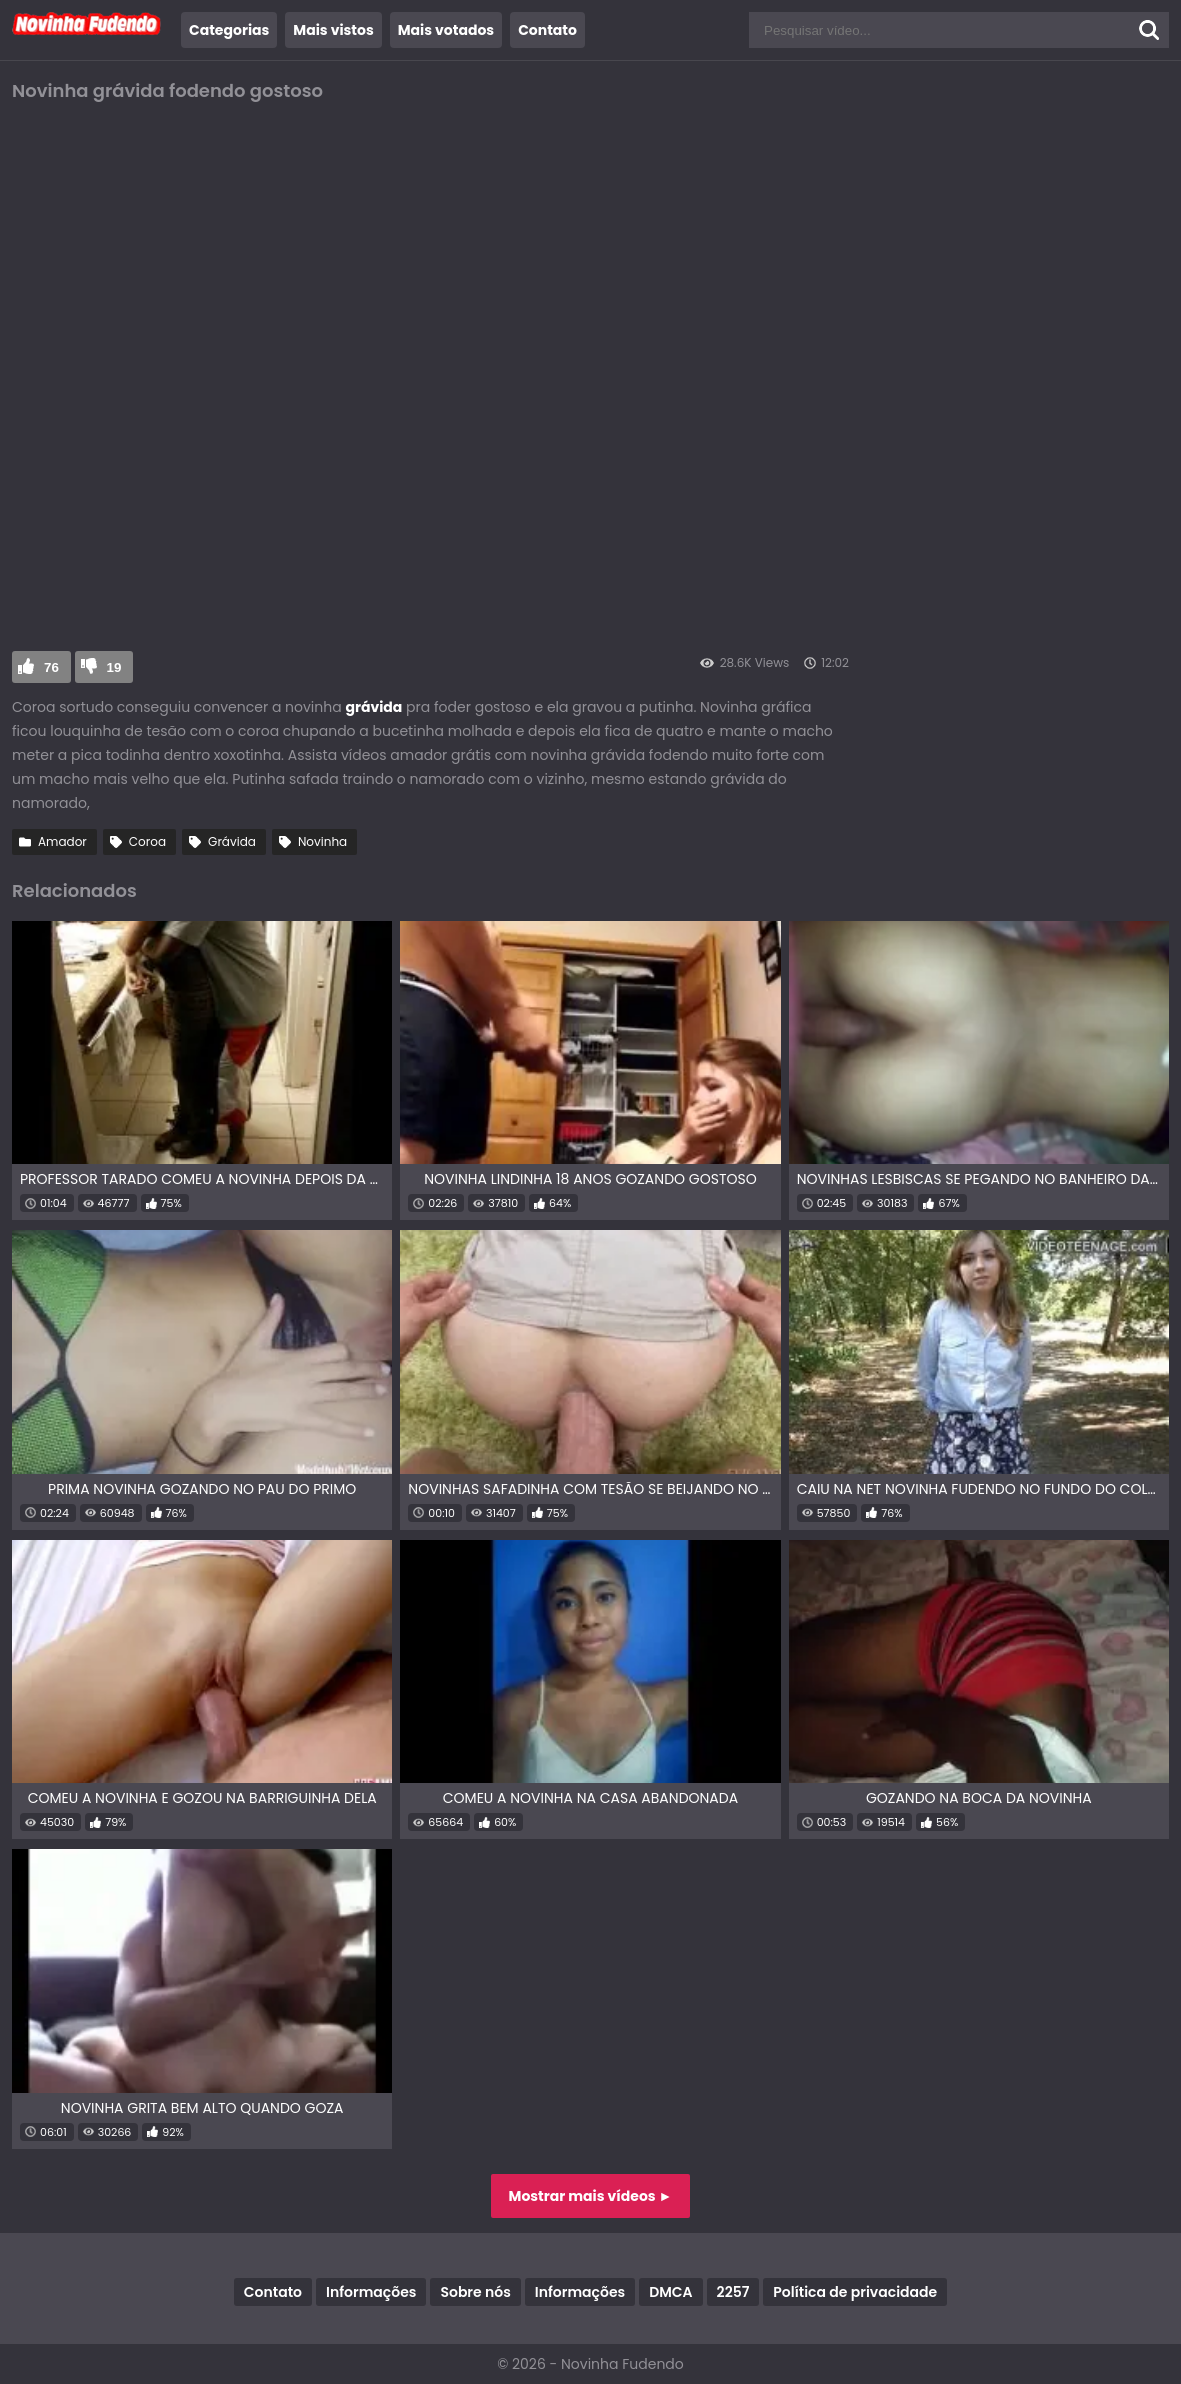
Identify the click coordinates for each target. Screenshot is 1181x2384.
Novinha (322, 841)
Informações (371, 2292)
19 (114, 667)
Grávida (232, 841)
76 (51, 667)
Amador (62, 841)
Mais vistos (333, 30)
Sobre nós (475, 2292)
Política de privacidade (855, 2292)
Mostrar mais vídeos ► (591, 2196)
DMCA (670, 2292)
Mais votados (446, 30)
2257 (733, 2292)
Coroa (147, 841)
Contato (547, 30)
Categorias (229, 30)
